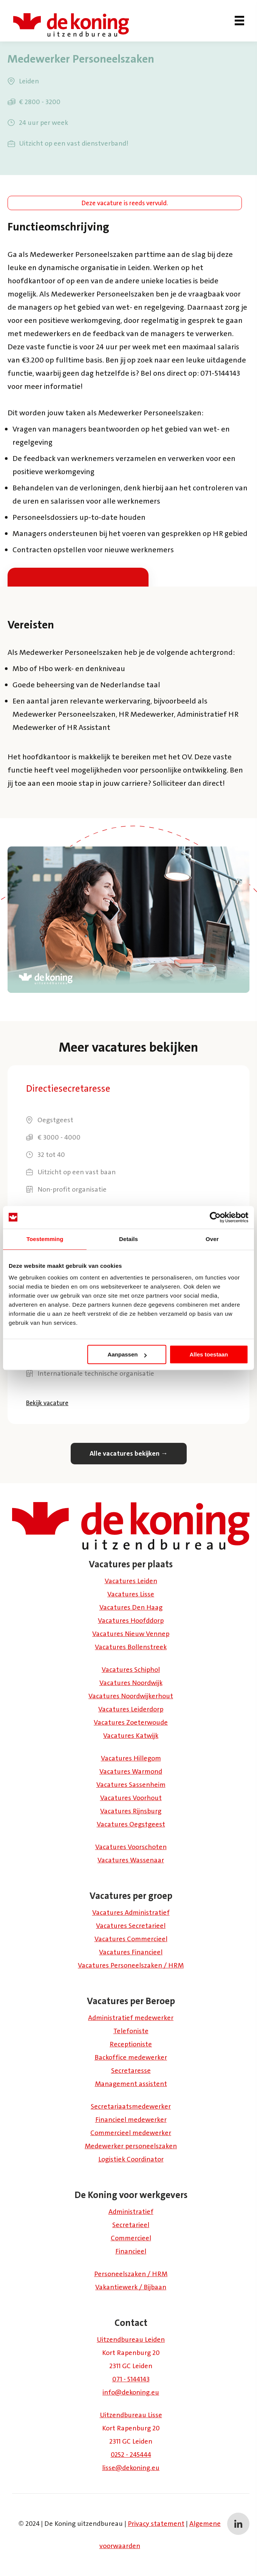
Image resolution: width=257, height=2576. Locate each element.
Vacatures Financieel (131, 1952)
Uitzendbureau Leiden (131, 2339)
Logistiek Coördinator (131, 2159)
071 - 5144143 (131, 2379)
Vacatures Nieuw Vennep (130, 1633)
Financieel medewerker (131, 2119)
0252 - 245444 (131, 2454)
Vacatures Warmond (130, 1771)
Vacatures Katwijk (130, 1735)
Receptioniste (131, 2044)
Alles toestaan (209, 1354)
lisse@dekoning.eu (130, 2467)
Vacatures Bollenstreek (131, 1646)
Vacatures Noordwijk (131, 1682)
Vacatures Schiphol (131, 1669)
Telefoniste (131, 2030)
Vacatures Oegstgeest (131, 1824)
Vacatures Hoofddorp (131, 1620)
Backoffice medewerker (130, 2057)
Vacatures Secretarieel (131, 1925)
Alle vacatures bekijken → (129, 1453)
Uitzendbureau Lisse (131, 2414)
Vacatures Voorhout (131, 1797)
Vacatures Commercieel (130, 1938)
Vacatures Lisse (130, 1594)
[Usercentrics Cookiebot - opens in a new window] (215, 1217)
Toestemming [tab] (44, 1239)
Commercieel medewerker (130, 2132)
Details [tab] (128, 1239)
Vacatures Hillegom (131, 1758)
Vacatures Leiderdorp (130, 1709)
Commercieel (131, 2238)
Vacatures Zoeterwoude (131, 1722)
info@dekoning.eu (130, 2392)
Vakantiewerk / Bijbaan (130, 2287)
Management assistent (131, 2083)
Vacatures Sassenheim (131, 1784)
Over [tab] (212, 1239)
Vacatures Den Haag (131, 1607)
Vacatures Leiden (131, 1580)
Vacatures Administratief (131, 1912)
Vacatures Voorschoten (131, 1846)
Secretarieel (130, 2224)
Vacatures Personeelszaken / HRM (131, 1965)
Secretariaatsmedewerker (131, 2106)
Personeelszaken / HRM (130, 2273)
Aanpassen (127, 1354)
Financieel (130, 2251)
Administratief (130, 2211)
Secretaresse (131, 2070)
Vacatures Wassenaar (131, 1860)
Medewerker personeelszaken (131, 2146)
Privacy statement (156, 2523)
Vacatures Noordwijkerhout (130, 1695)
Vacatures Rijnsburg (130, 1811)
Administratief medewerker (130, 2017)
